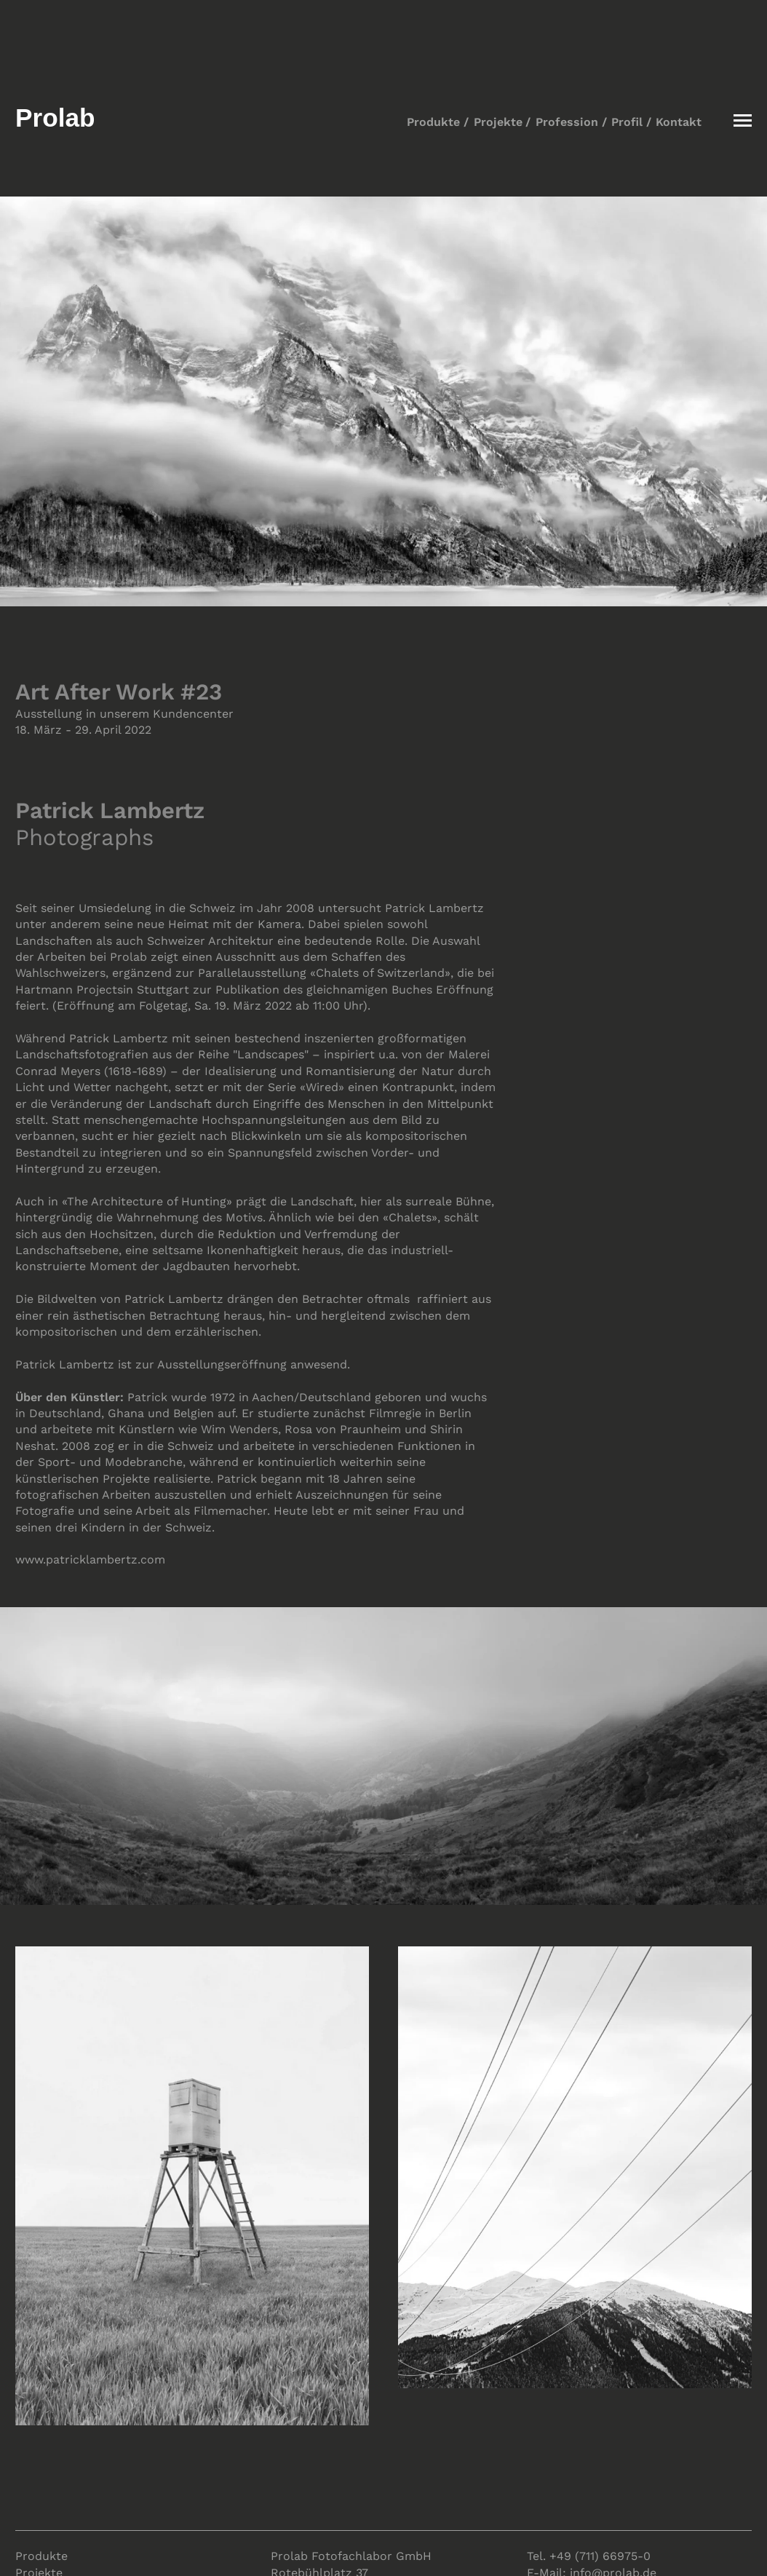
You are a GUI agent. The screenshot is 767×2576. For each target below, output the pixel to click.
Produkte (433, 122)
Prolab (55, 117)
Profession (567, 122)
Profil (627, 122)
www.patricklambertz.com (90, 1559)
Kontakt (679, 122)
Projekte (498, 122)
